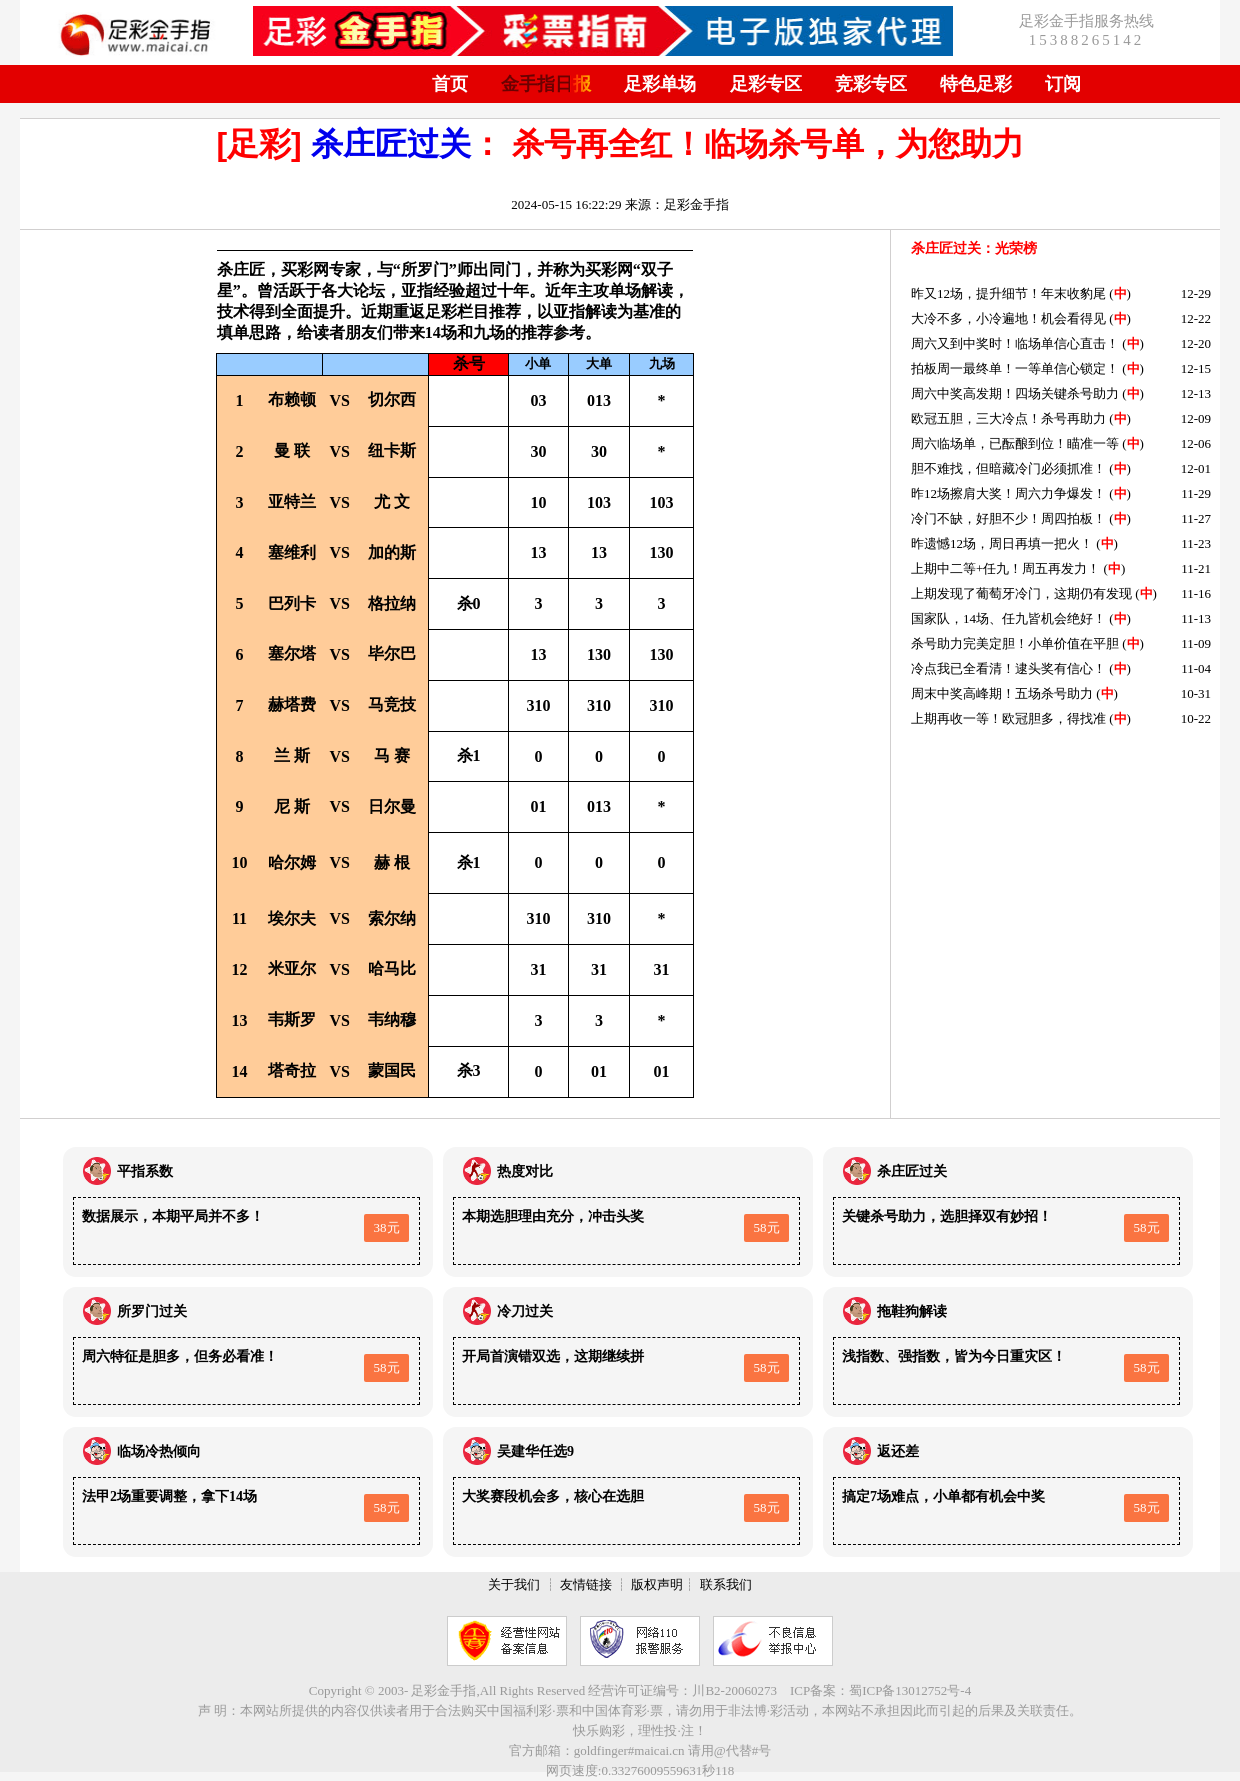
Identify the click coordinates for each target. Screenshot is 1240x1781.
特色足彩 (976, 84)
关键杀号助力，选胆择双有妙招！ (947, 1216)
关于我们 (514, 1584)
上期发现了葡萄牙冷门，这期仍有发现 (1021, 593)
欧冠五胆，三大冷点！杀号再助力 (1008, 418)
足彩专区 (766, 84)
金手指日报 (546, 84)
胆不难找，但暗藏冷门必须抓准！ (1008, 468)
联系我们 (726, 1584)
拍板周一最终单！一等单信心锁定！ (1015, 368)
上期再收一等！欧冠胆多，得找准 (1008, 718)
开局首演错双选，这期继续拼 (553, 1356)
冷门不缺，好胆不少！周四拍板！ (1008, 518)
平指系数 (145, 1171)
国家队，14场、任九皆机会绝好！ (1008, 618)
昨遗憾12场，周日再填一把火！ (1002, 543)
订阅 (1063, 84)
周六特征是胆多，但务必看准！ (180, 1356)
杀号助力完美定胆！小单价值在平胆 (1015, 643)
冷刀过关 (525, 1311)
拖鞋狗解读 (912, 1311)
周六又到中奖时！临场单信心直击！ (1015, 343)
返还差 (898, 1451)
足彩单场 (660, 84)
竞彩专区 (871, 84)
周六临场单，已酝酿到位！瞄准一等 (1015, 443)
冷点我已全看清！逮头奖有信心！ (1008, 668)
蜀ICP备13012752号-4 (910, 1690)
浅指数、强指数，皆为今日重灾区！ (954, 1356)
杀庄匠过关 (391, 144)
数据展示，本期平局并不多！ (173, 1216)
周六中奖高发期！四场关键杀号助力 (1015, 393)
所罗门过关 (152, 1311)
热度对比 (525, 1171)
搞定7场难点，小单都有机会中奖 (943, 1496)
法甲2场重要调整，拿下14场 (169, 1496)
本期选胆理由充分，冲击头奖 (553, 1216)
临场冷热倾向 (159, 1451)
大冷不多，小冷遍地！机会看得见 (1008, 318)
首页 (450, 84)
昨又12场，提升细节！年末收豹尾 (1008, 293)
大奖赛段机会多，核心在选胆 (553, 1496)
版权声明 (657, 1584)
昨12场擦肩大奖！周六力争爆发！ (1008, 493)
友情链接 (586, 1584)
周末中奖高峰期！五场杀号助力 (1002, 693)
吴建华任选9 (535, 1451)
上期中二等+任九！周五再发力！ (1005, 568)
